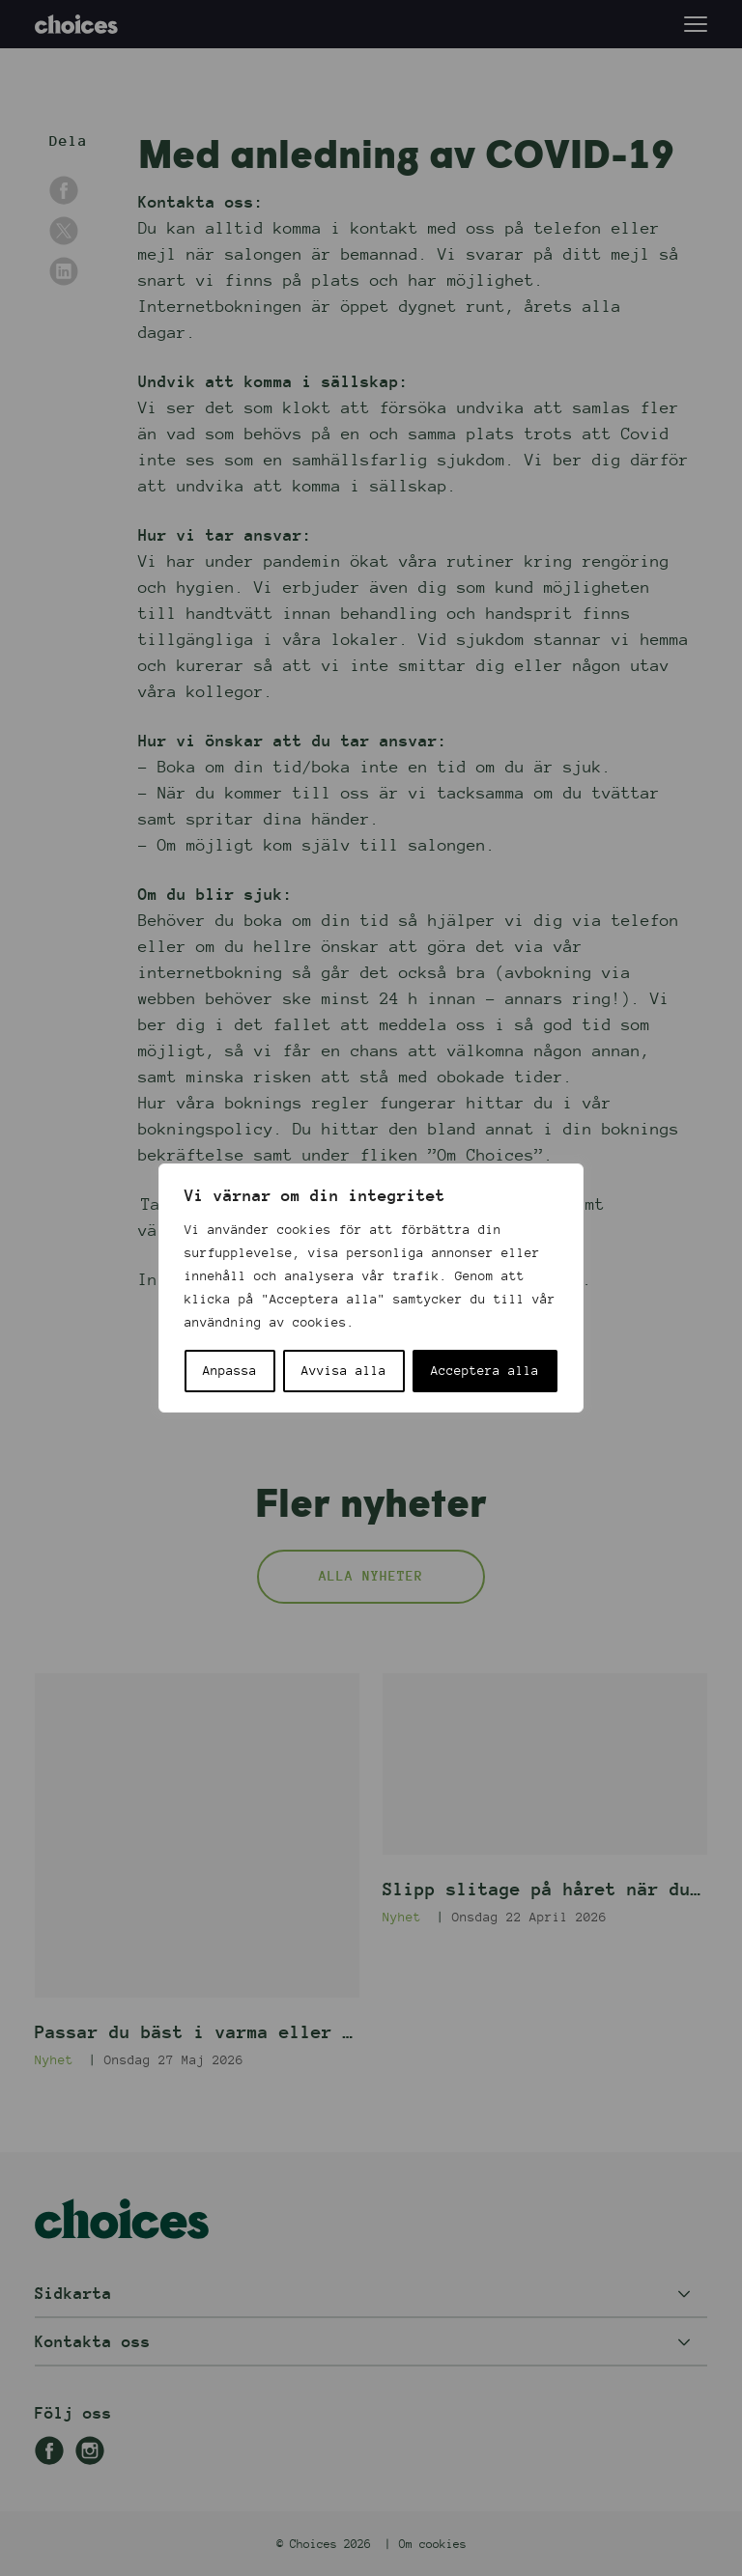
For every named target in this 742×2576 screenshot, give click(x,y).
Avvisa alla (343, 1371)
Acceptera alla (485, 1371)
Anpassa (230, 1371)
